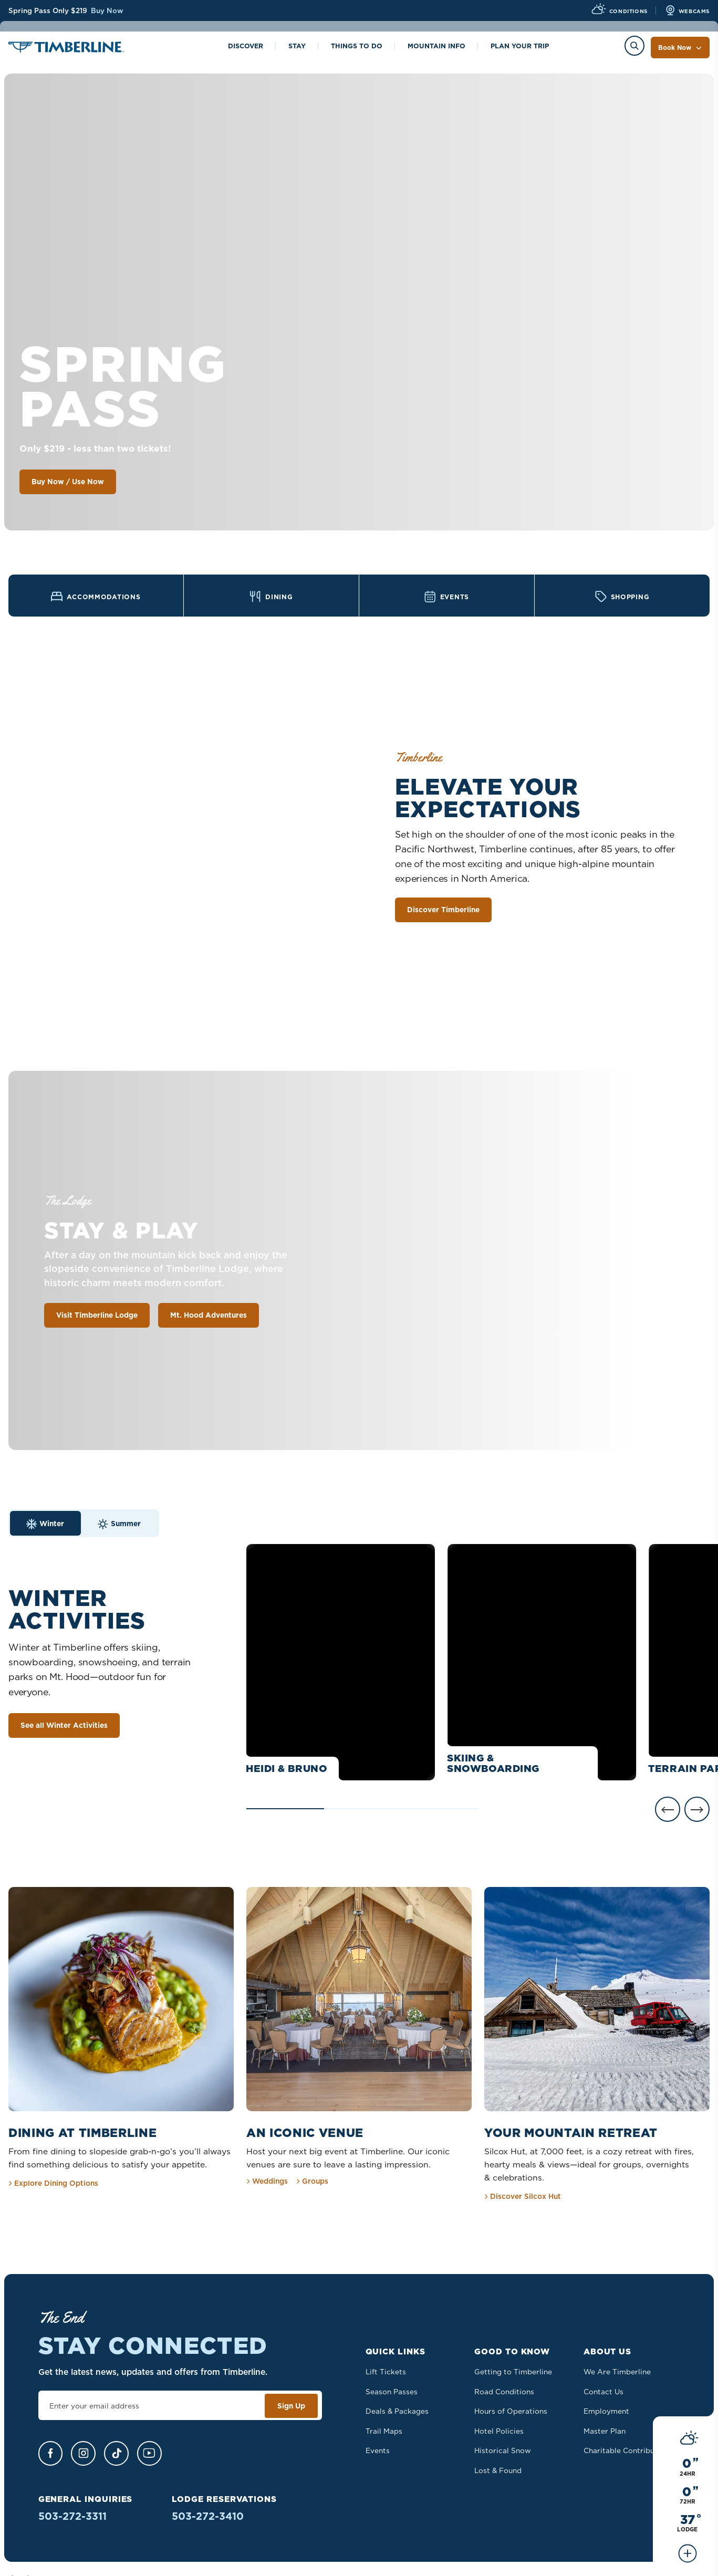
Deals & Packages (397, 2411)
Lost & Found (498, 2470)
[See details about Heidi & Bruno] (340, 1664)
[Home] (66, 48)
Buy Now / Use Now (68, 481)
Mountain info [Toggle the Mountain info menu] (436, 46)
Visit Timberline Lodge (97, 1317)
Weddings (267, 2181)
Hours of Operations (510, 2411)
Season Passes (392, 2391)
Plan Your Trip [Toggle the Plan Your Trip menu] (520, 46)
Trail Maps (384, 2431)
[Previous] (667, 1811)
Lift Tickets (386, 2371)
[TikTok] (116, 2453)
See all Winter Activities (64, 1727)
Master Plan (605, 2431)
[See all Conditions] (687, 513)
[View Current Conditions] (619, 11)
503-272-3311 (72, 2516)
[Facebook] (50, 2453)
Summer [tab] (119, 1524)
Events (378, 2450)
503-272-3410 (208, 2516)
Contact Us (603, 2391)
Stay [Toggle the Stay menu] (297, 46)
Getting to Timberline (513, 2371)
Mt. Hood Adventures (208, 1317)
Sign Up (291, 2406)
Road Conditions (504, 2391)
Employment (606, 2411)
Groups (312, 2181)
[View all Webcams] (687, 10)
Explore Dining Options (53, 2183)
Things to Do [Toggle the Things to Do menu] (356, 46)
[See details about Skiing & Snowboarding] (542, 1664)
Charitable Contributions (628, 2450)
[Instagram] (83, 2453)
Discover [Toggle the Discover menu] (245, 46)
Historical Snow (502, 2450)
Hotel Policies (499, 2431)
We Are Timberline (617, 2371)
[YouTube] (149, 2453)
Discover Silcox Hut (522, 2196)
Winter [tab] (45, 1524)
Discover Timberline (443, 910)
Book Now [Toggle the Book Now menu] (680, 47)
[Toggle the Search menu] (634, 46)
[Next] (697, 1811)
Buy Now (107, 10)
